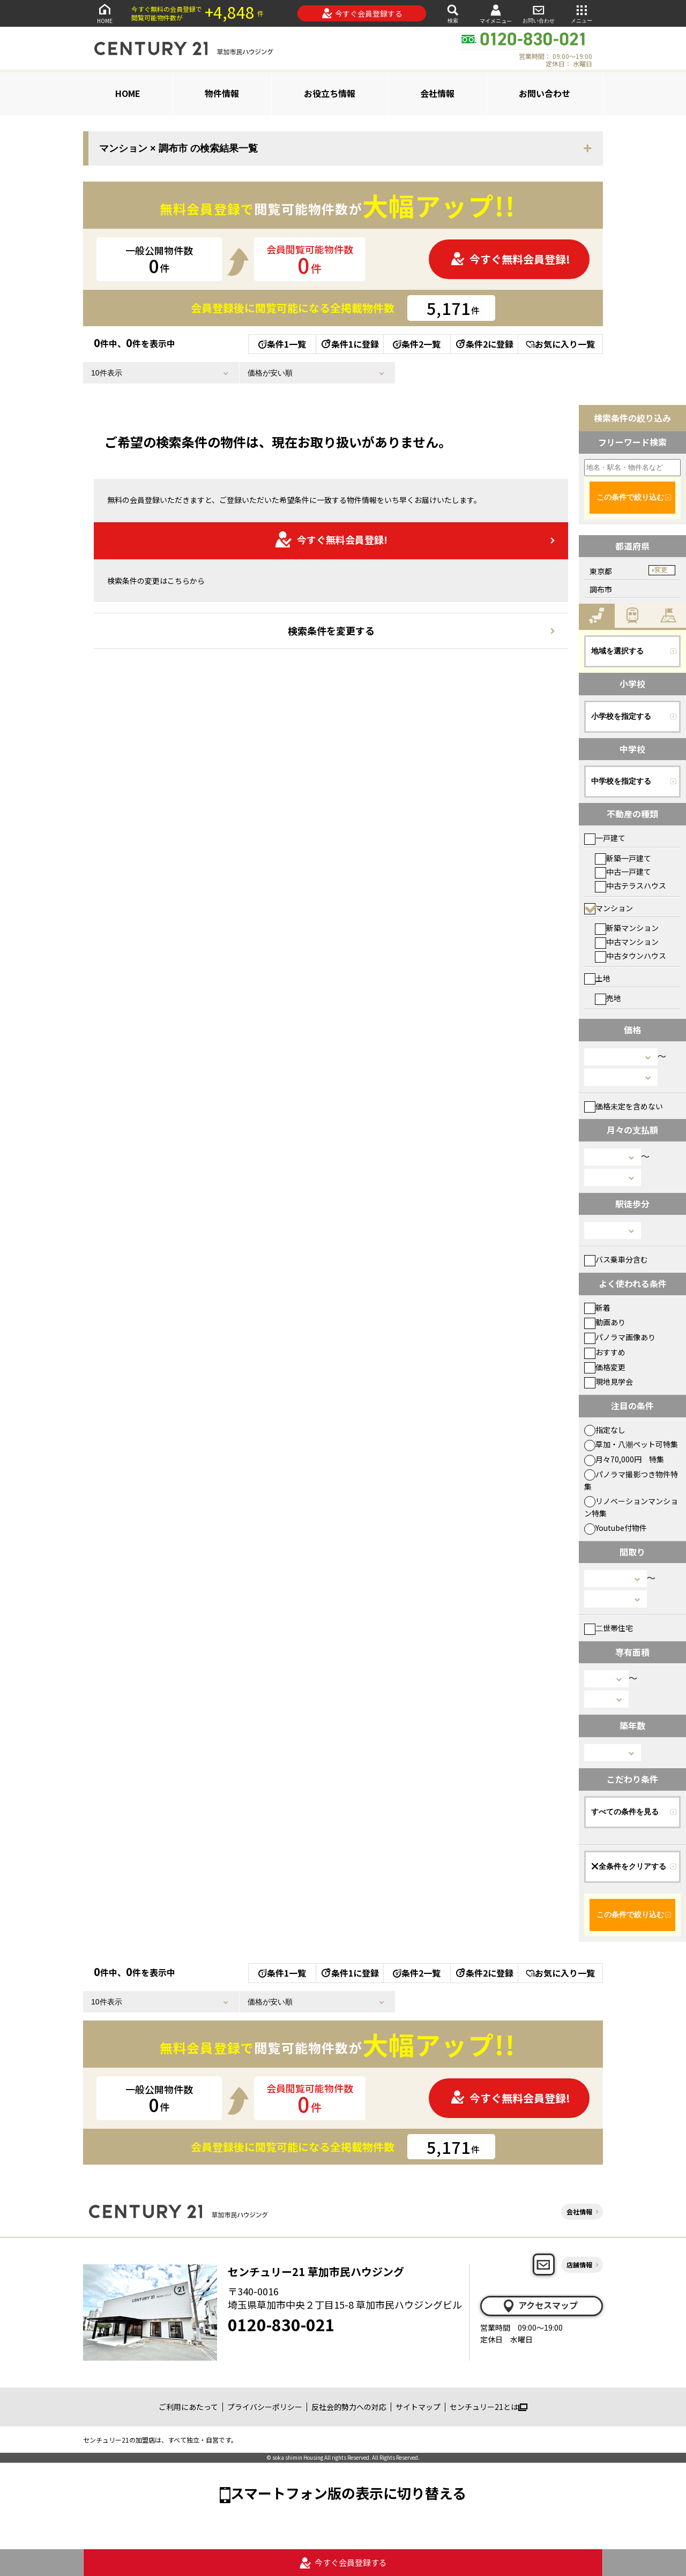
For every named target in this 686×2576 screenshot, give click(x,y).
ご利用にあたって (188, 2406)
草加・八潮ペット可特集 (631, 1444)
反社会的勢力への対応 (348, 2406)
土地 (597, 978)
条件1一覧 (282, 343)
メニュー (581, 13)
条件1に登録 (349, 343)
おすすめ (604, 1352)
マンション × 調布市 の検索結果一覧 (178, 148)
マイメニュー (495, 14)
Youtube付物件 (615, 1527)
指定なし (604, 1429)
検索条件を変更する (331, 630)
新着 (597, 1307)
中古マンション (627, 941)
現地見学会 (608, 1381)
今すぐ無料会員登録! (510, 259)
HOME (104, 13)
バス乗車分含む (616, 1259)
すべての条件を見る (625, 1811)
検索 (452, 13)
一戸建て (604, 837)
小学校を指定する (621, 716)
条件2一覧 (417, 343)
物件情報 (222, 93)
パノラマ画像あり (619, 1337)
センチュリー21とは (488, 2406)
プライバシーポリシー (264, 2406)
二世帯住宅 (608, 1628)
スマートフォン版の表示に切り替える (348, 2493)
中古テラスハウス (630, 885)
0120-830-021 (281, 2324)
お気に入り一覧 (560, 343)
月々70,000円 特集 (624, 1459)
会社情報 (437, 93)
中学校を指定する (621, 781)
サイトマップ (418, 2406)
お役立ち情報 (329, 93)
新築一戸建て (623, 858)
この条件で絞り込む (630, 497)
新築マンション (627, 927)
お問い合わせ (538, 13)
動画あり (604, 1322)
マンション (608, 908)
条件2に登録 (483, 343)
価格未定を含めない (623, 1106)
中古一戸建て (623, 871)
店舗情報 (579, 2264)
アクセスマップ (540, 2305)
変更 (660, 570)
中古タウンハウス (630, 955)
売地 (608, 998)
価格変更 (604, 1367)
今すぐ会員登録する (362, 13)
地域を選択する (617, 651)
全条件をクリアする (628, 1866)
